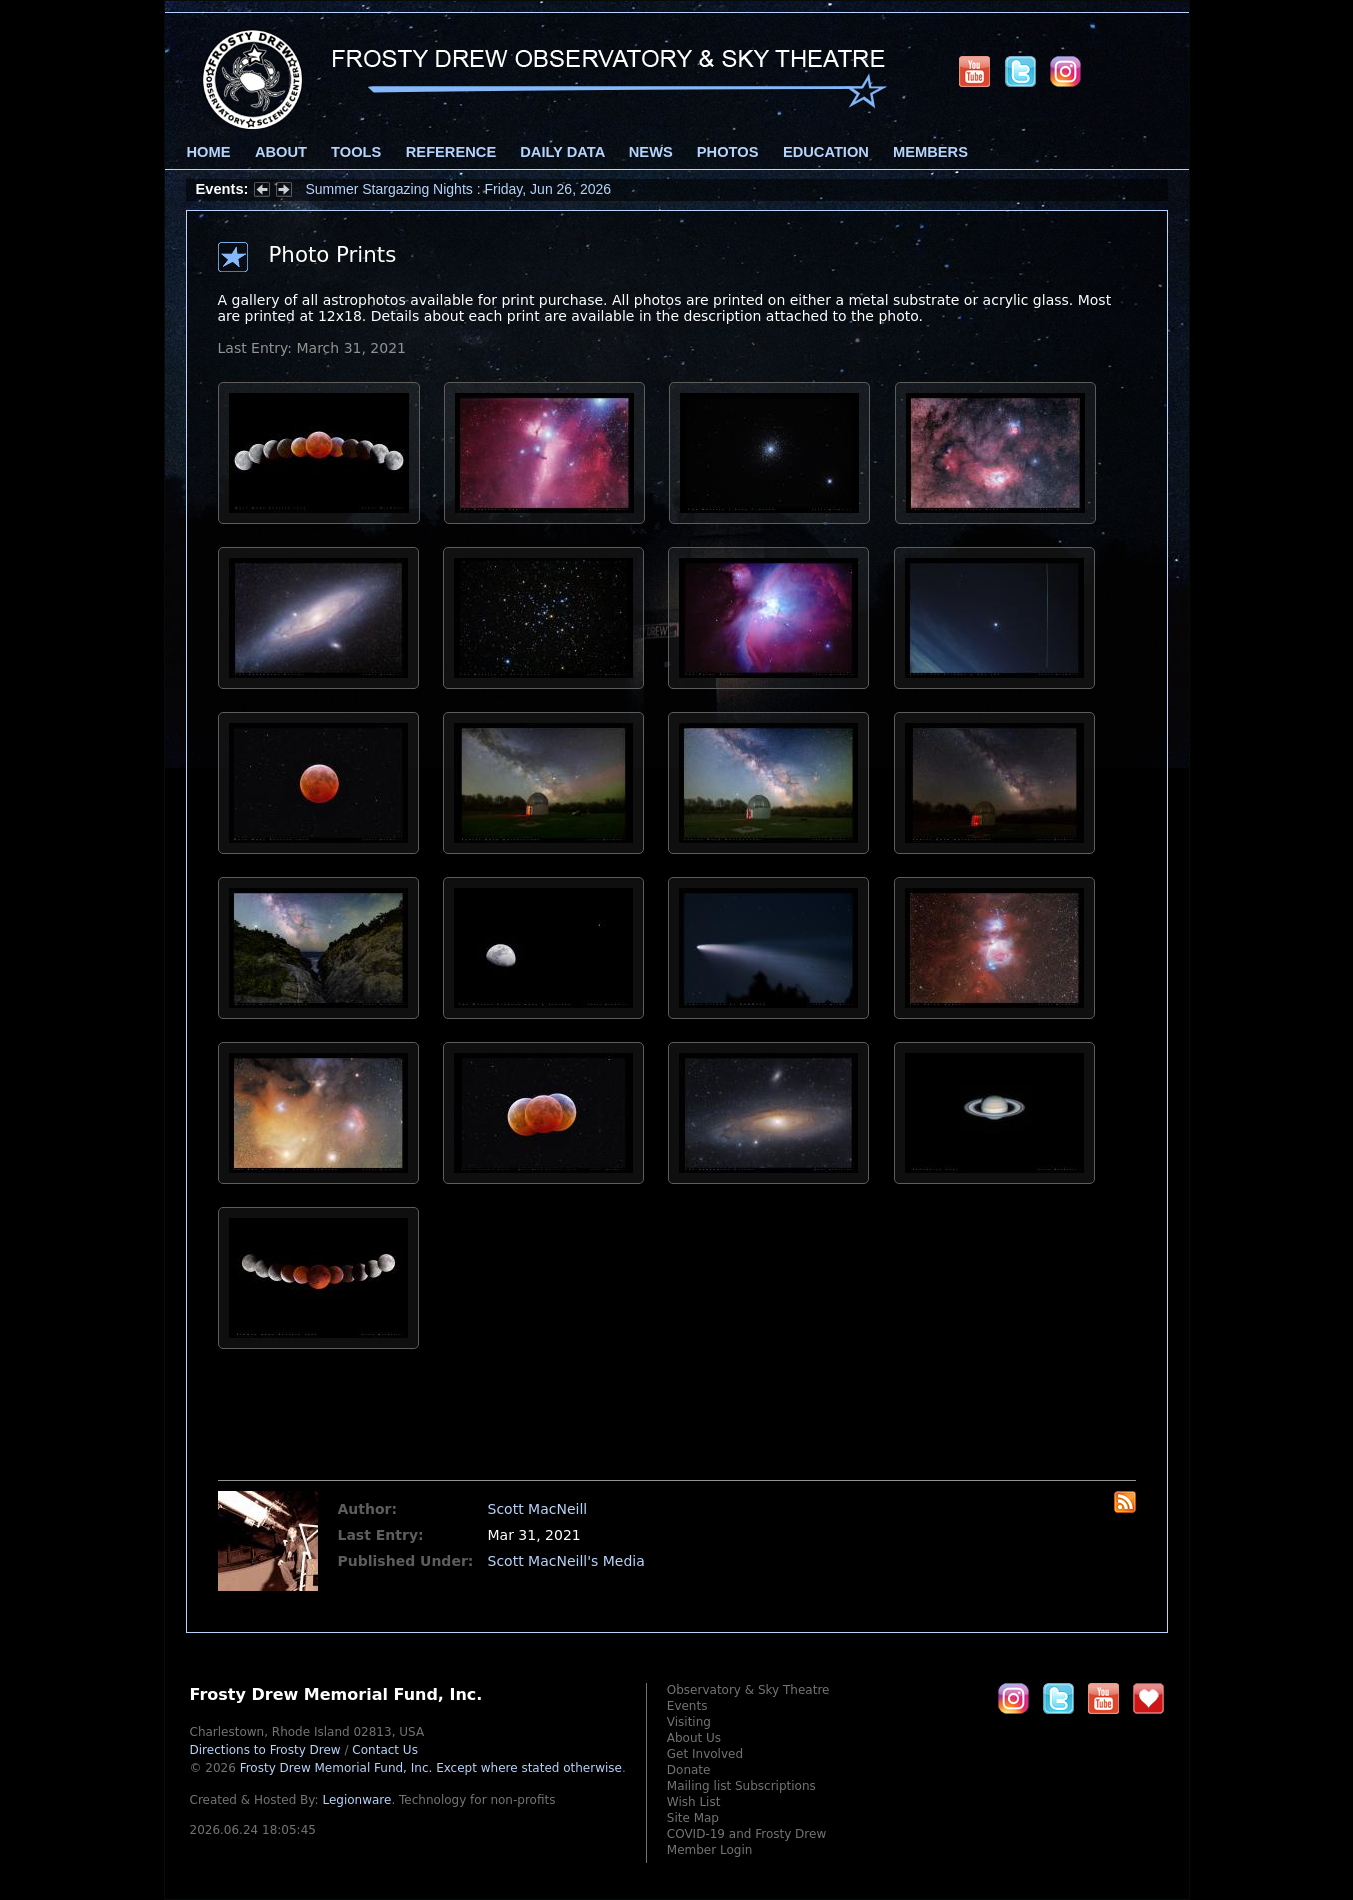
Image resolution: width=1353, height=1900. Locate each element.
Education (826, 152)
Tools (356, 152)
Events (687, 1706)
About (281, 152)
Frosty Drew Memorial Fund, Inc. (431, 1768)
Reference (451, 152)
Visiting (689, 1722)
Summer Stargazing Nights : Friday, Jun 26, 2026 (459, 189)
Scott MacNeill (538, 1509)
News (651, 152)
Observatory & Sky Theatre (748, 1690)
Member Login (710, 1850)
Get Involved (705, 1754)
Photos (728, 152)
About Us (694, 1738)
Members (930, 152)
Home (209, 152)
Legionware (356, 1800)
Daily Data (562, 152)
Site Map (693, 1818)
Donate (689, 1770)
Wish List (694, 1802)
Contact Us (385, 1750)
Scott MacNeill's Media (566, 1561)
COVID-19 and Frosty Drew (746, 1834)
